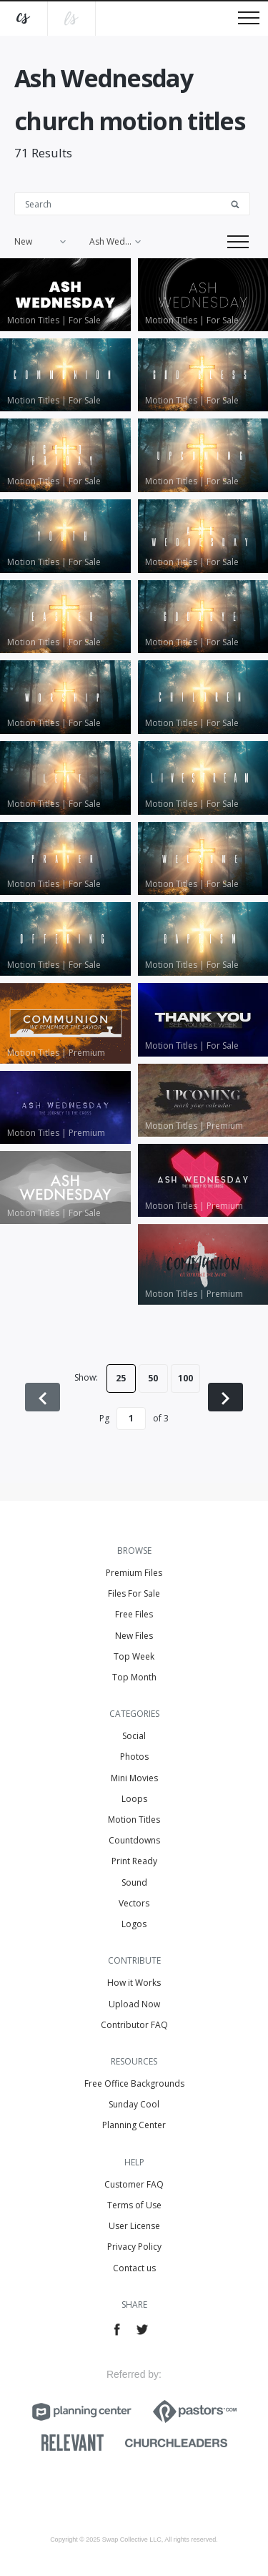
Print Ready (134, 1861)
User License (134, 2226)
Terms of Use (134, 2205)
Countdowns (134, 1840)
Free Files (134, 1614)
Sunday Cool (134, 2104)
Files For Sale (134, 1593)
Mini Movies (134, 1778)
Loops (134, 1799)
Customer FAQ (134, 2184)
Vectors (134, 1903)
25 (121, 1378)
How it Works (134, 1983)
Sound (134, 1882)
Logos (134, 1924)
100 (185, 1378)
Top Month (134, 1677)
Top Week (134, 1656)
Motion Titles (134, 1819)
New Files (134, 1636)
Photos (134, 1756)
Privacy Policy (134, 2246)
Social (134, 1736)
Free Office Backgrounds (134, 2083)
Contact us (134, 2268)
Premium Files (134, 1573)
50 (153, 1378)
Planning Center (134, 2125)
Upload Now (134, 2004)
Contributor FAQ (134, 2025)
